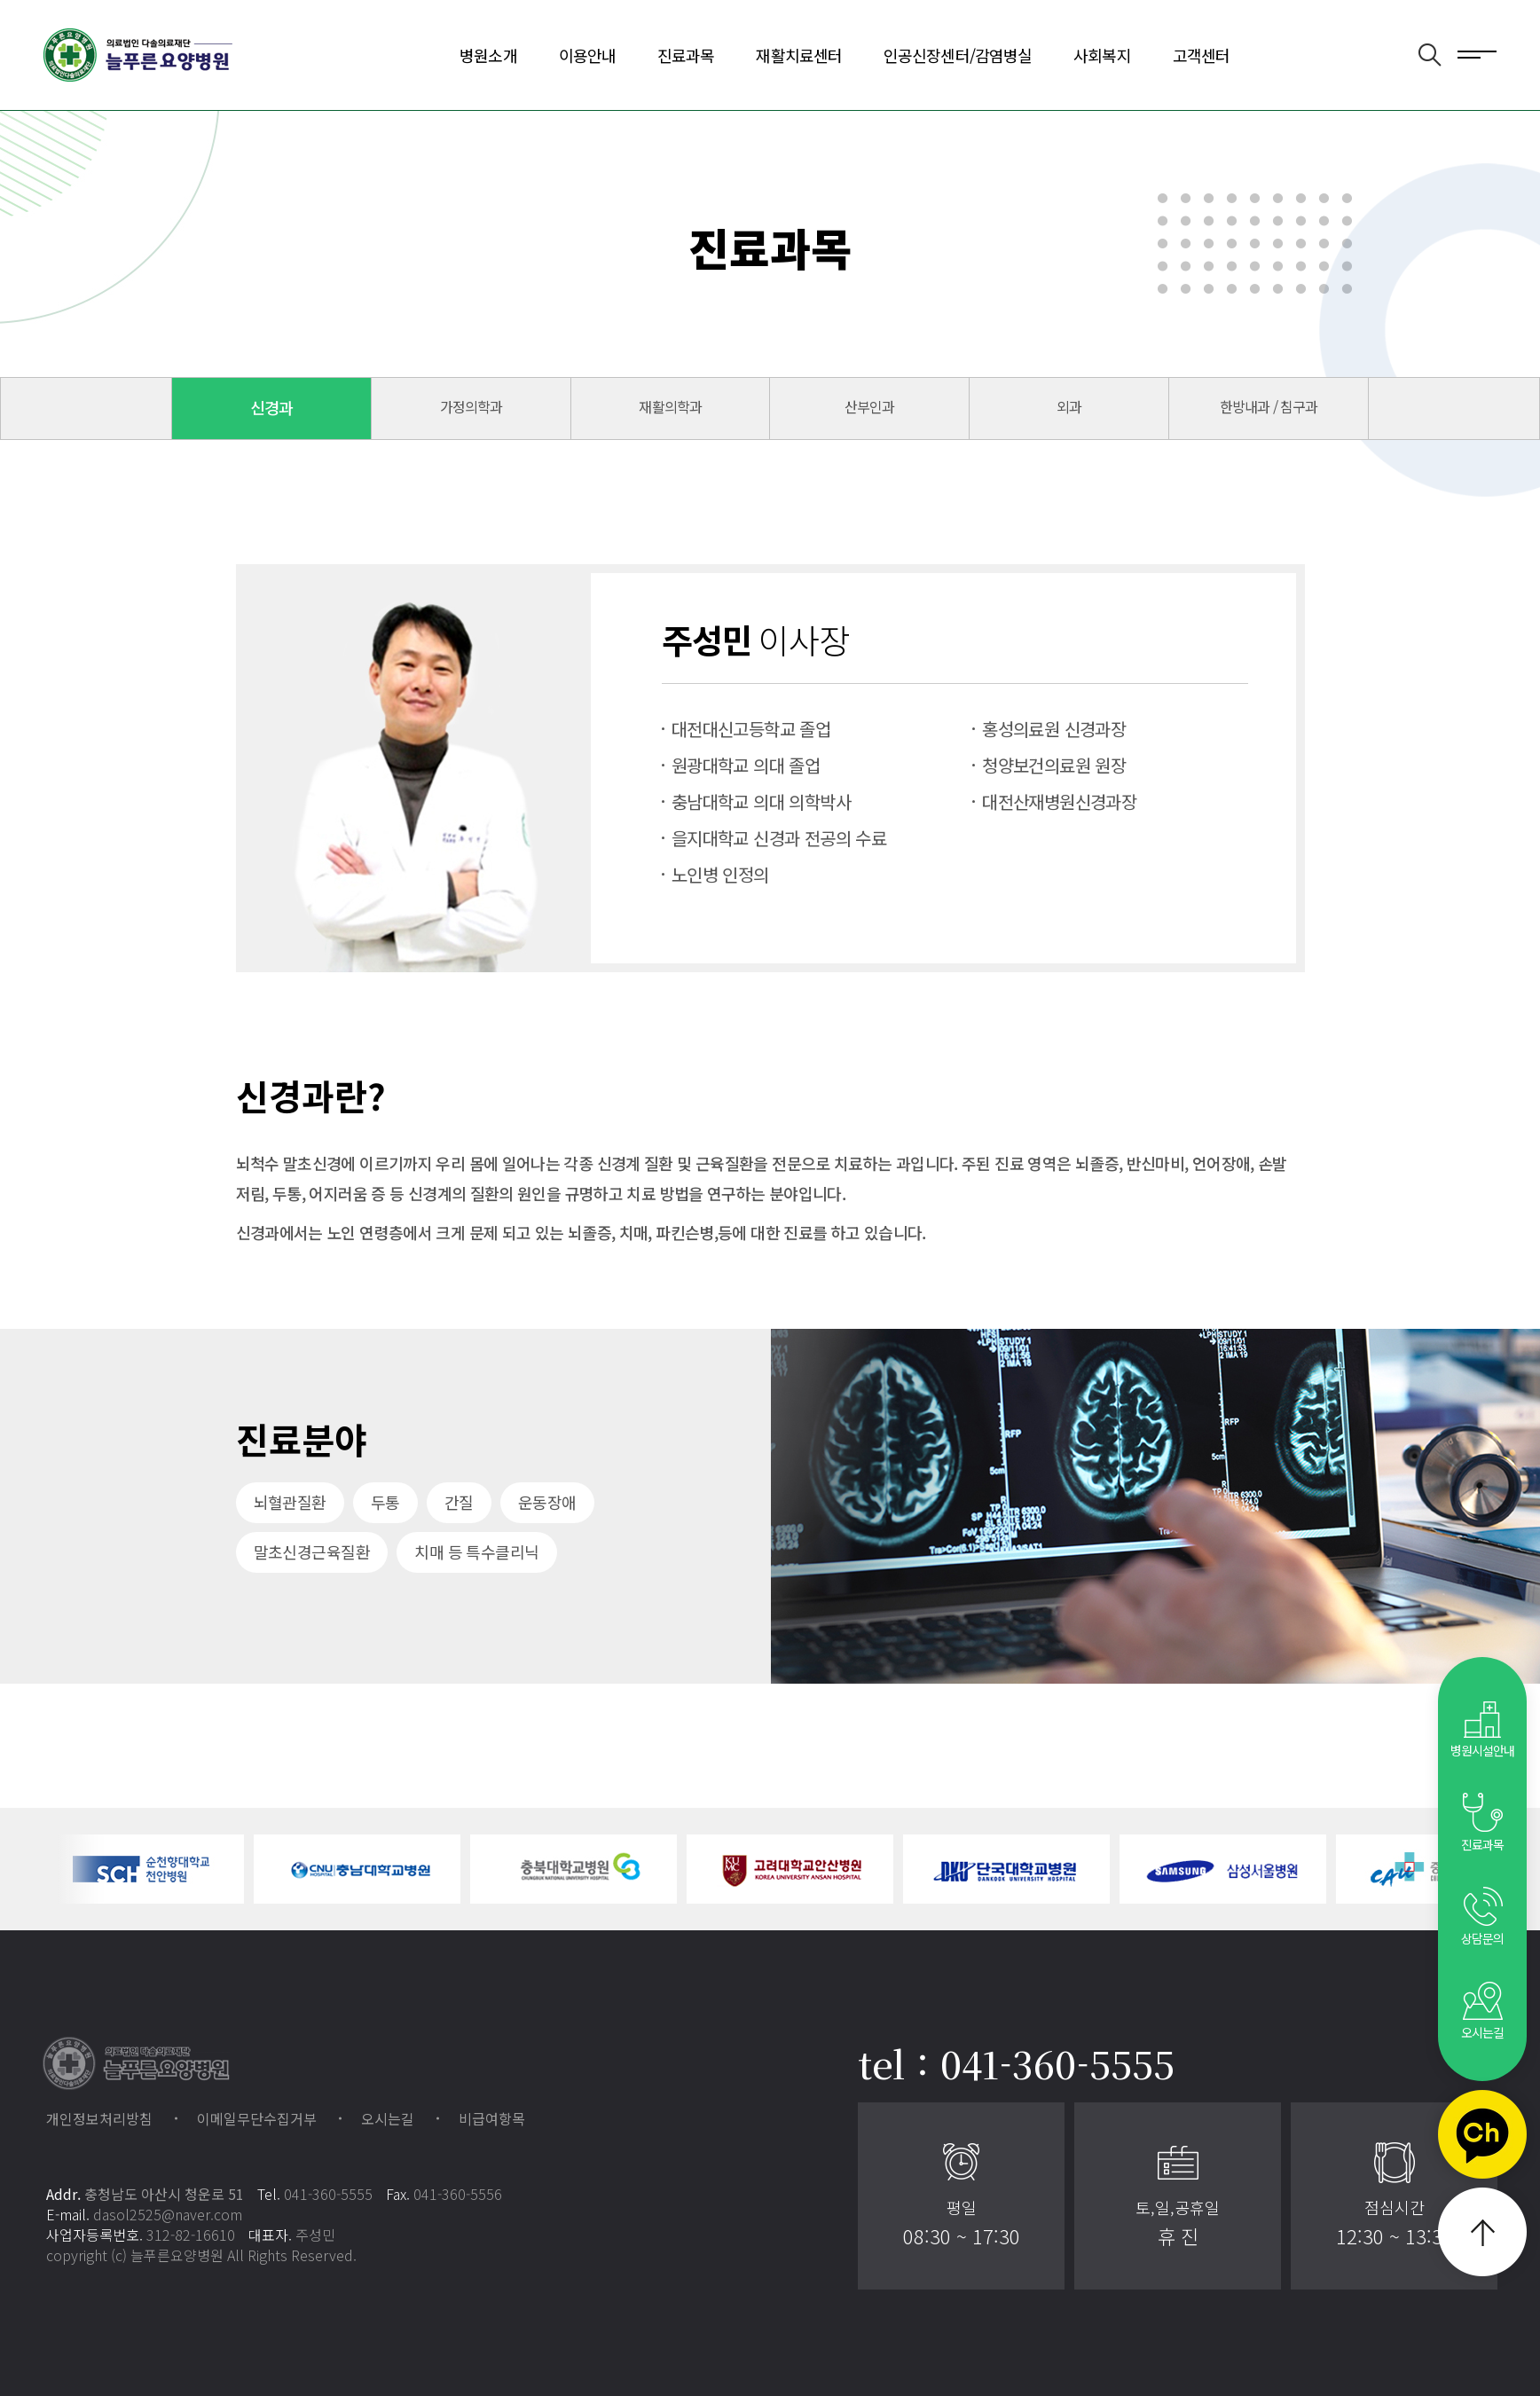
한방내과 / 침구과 (1268, 406)
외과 (1069, 406)
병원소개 (488, 55)
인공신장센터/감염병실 (958, 55)
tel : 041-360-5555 (1016, 2063)
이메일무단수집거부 (257, 2118)
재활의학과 (670, 406)
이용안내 (587, 55)
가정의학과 (471, 406)
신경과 (271, 407)
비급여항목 (492, 2118)
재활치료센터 (799, 55)
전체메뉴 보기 (1477, 53)
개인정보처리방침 (99, 2118)
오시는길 (387, 2118)
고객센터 (1201, 55)
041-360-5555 (328, 2193)
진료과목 (685, 55)
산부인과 (869, 406)
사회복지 (1101, 55)
